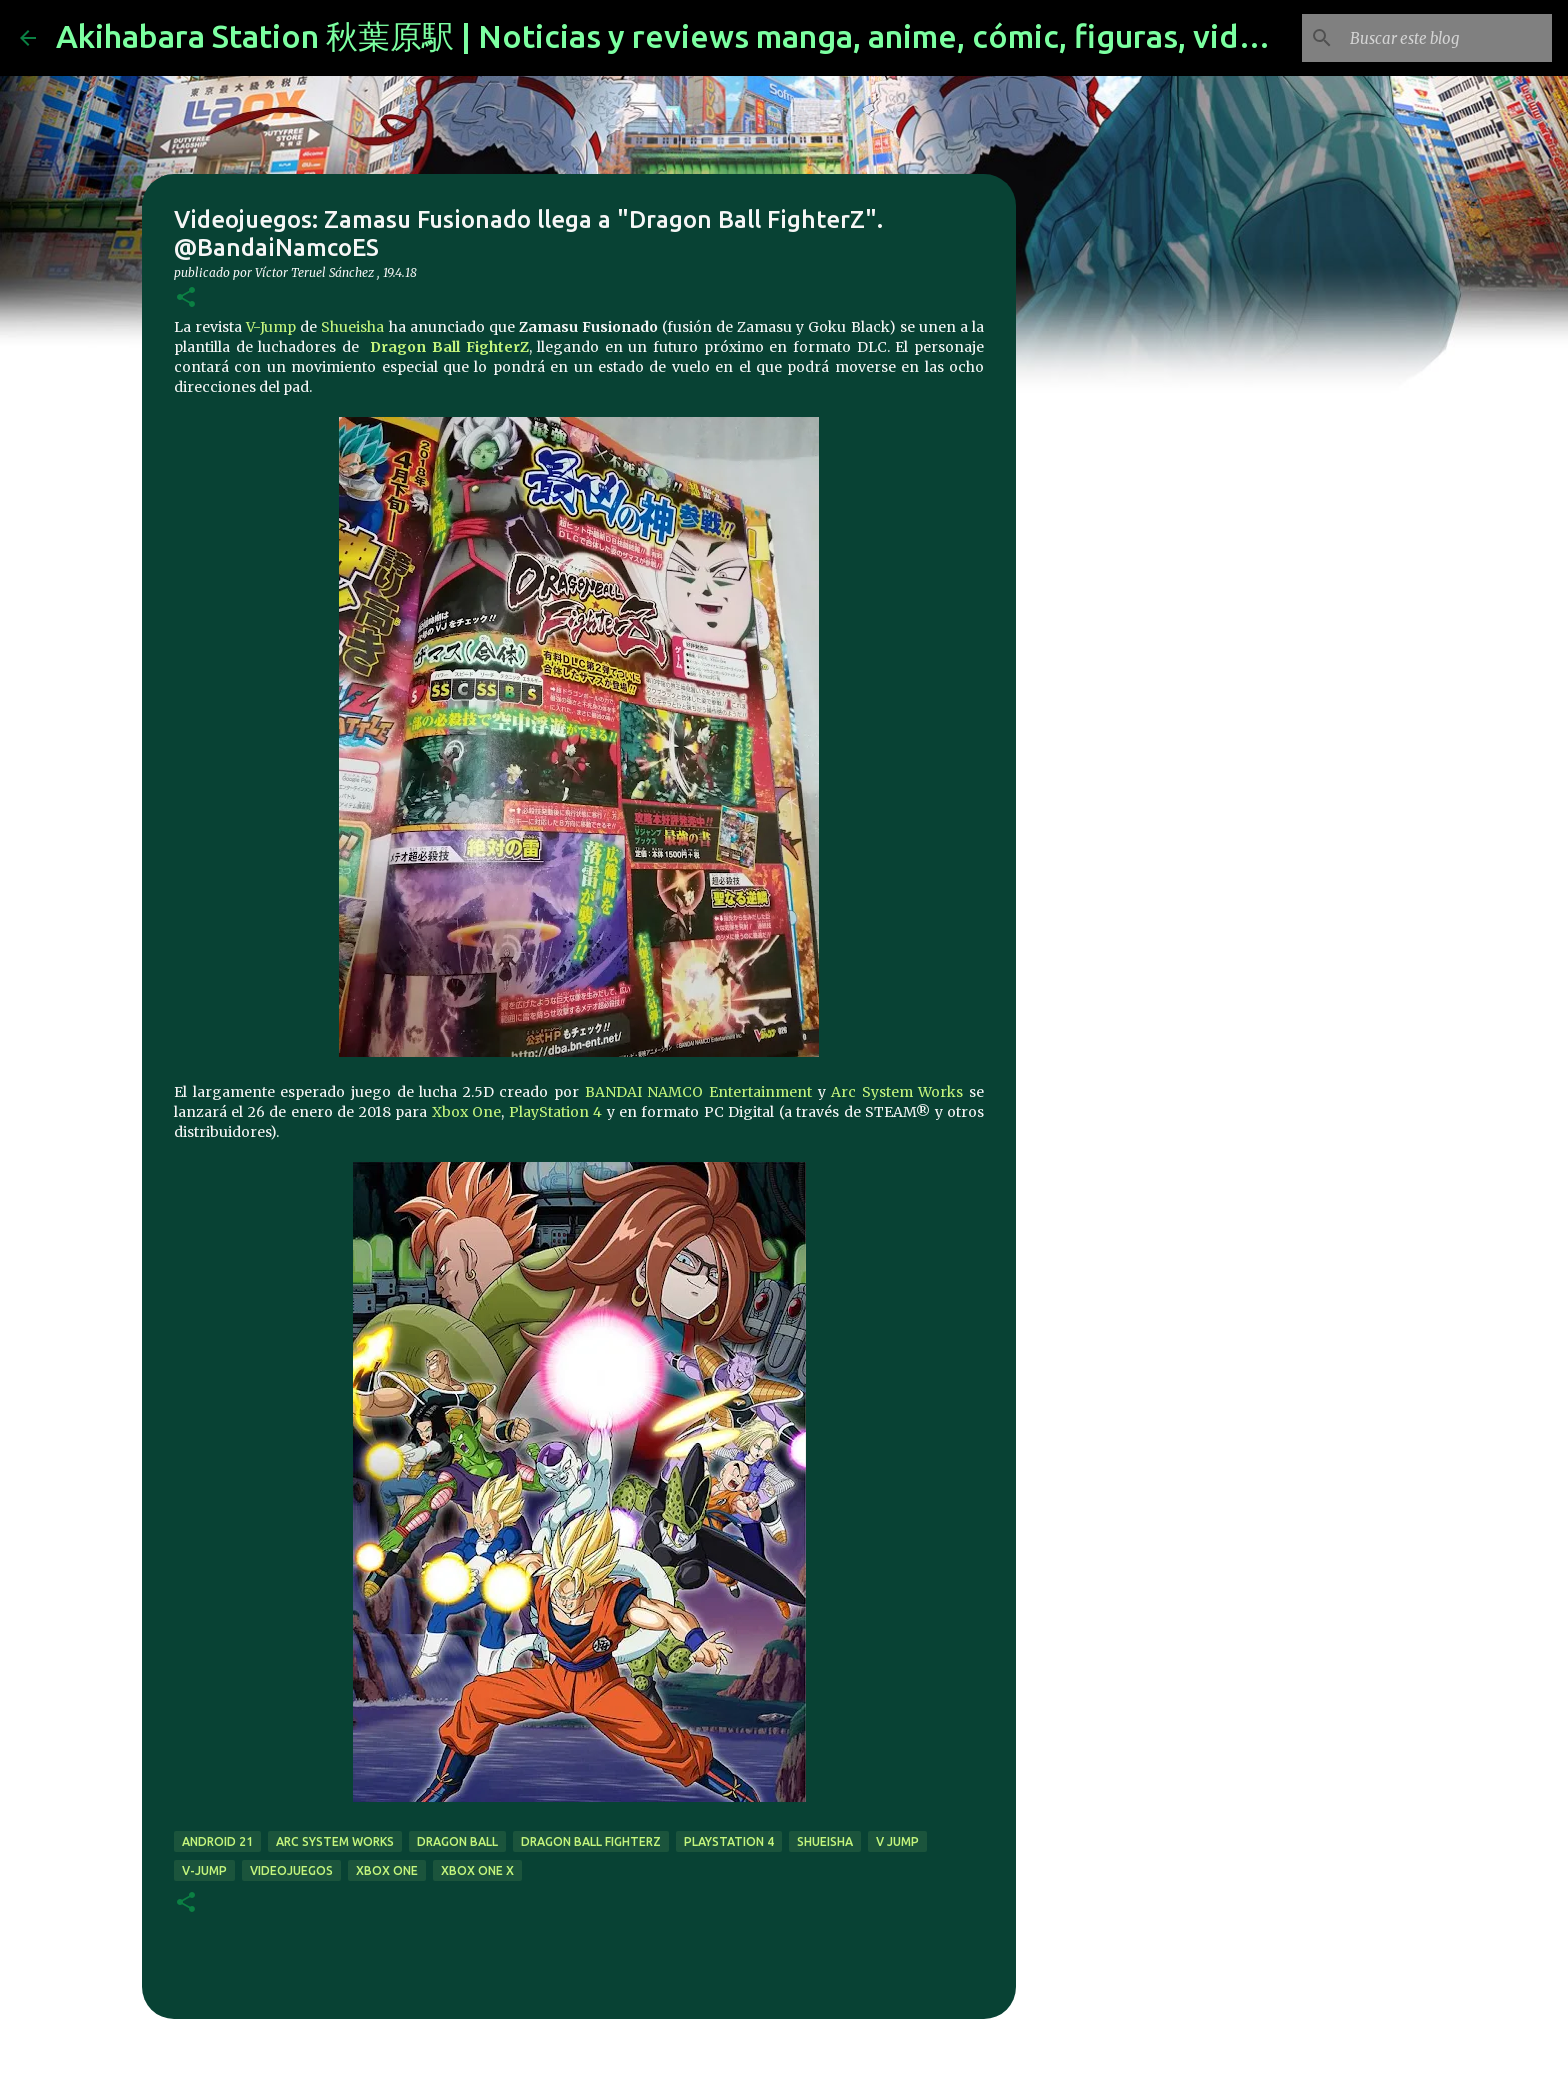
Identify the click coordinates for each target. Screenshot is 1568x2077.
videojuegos (291, 1870)
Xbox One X (477, 1870)
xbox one (387, 1870)
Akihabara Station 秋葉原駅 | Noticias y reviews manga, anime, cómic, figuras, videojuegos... (730, 36)
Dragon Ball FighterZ (449, 347)
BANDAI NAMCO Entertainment (698, 1092)
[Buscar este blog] (1447, 38)
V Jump (897, 1841)
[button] (186, 298)
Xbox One (466, 1112)
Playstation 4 (729, 1841)
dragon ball (457, 1841)
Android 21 (217, 1841)
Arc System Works (897, 1092)
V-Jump (271, 327)
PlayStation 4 (555, 1112)
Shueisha (352, 327)
